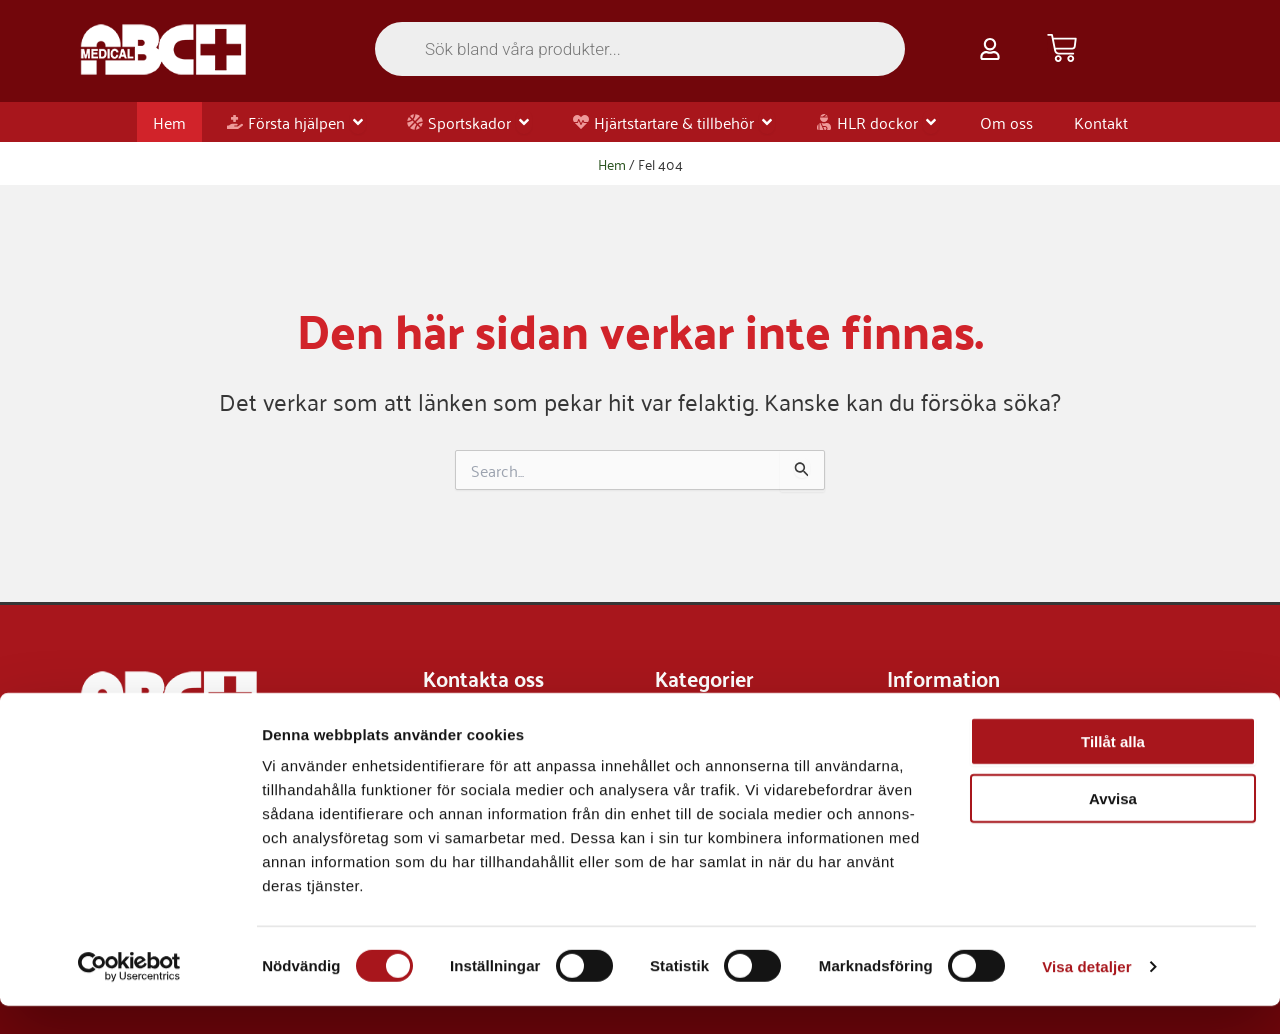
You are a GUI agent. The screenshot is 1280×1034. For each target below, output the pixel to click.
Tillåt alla (1113, 769)
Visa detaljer (1086, 994)
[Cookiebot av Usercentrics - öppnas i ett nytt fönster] (129, 995)
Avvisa (1113, 826)
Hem (612, 163)
